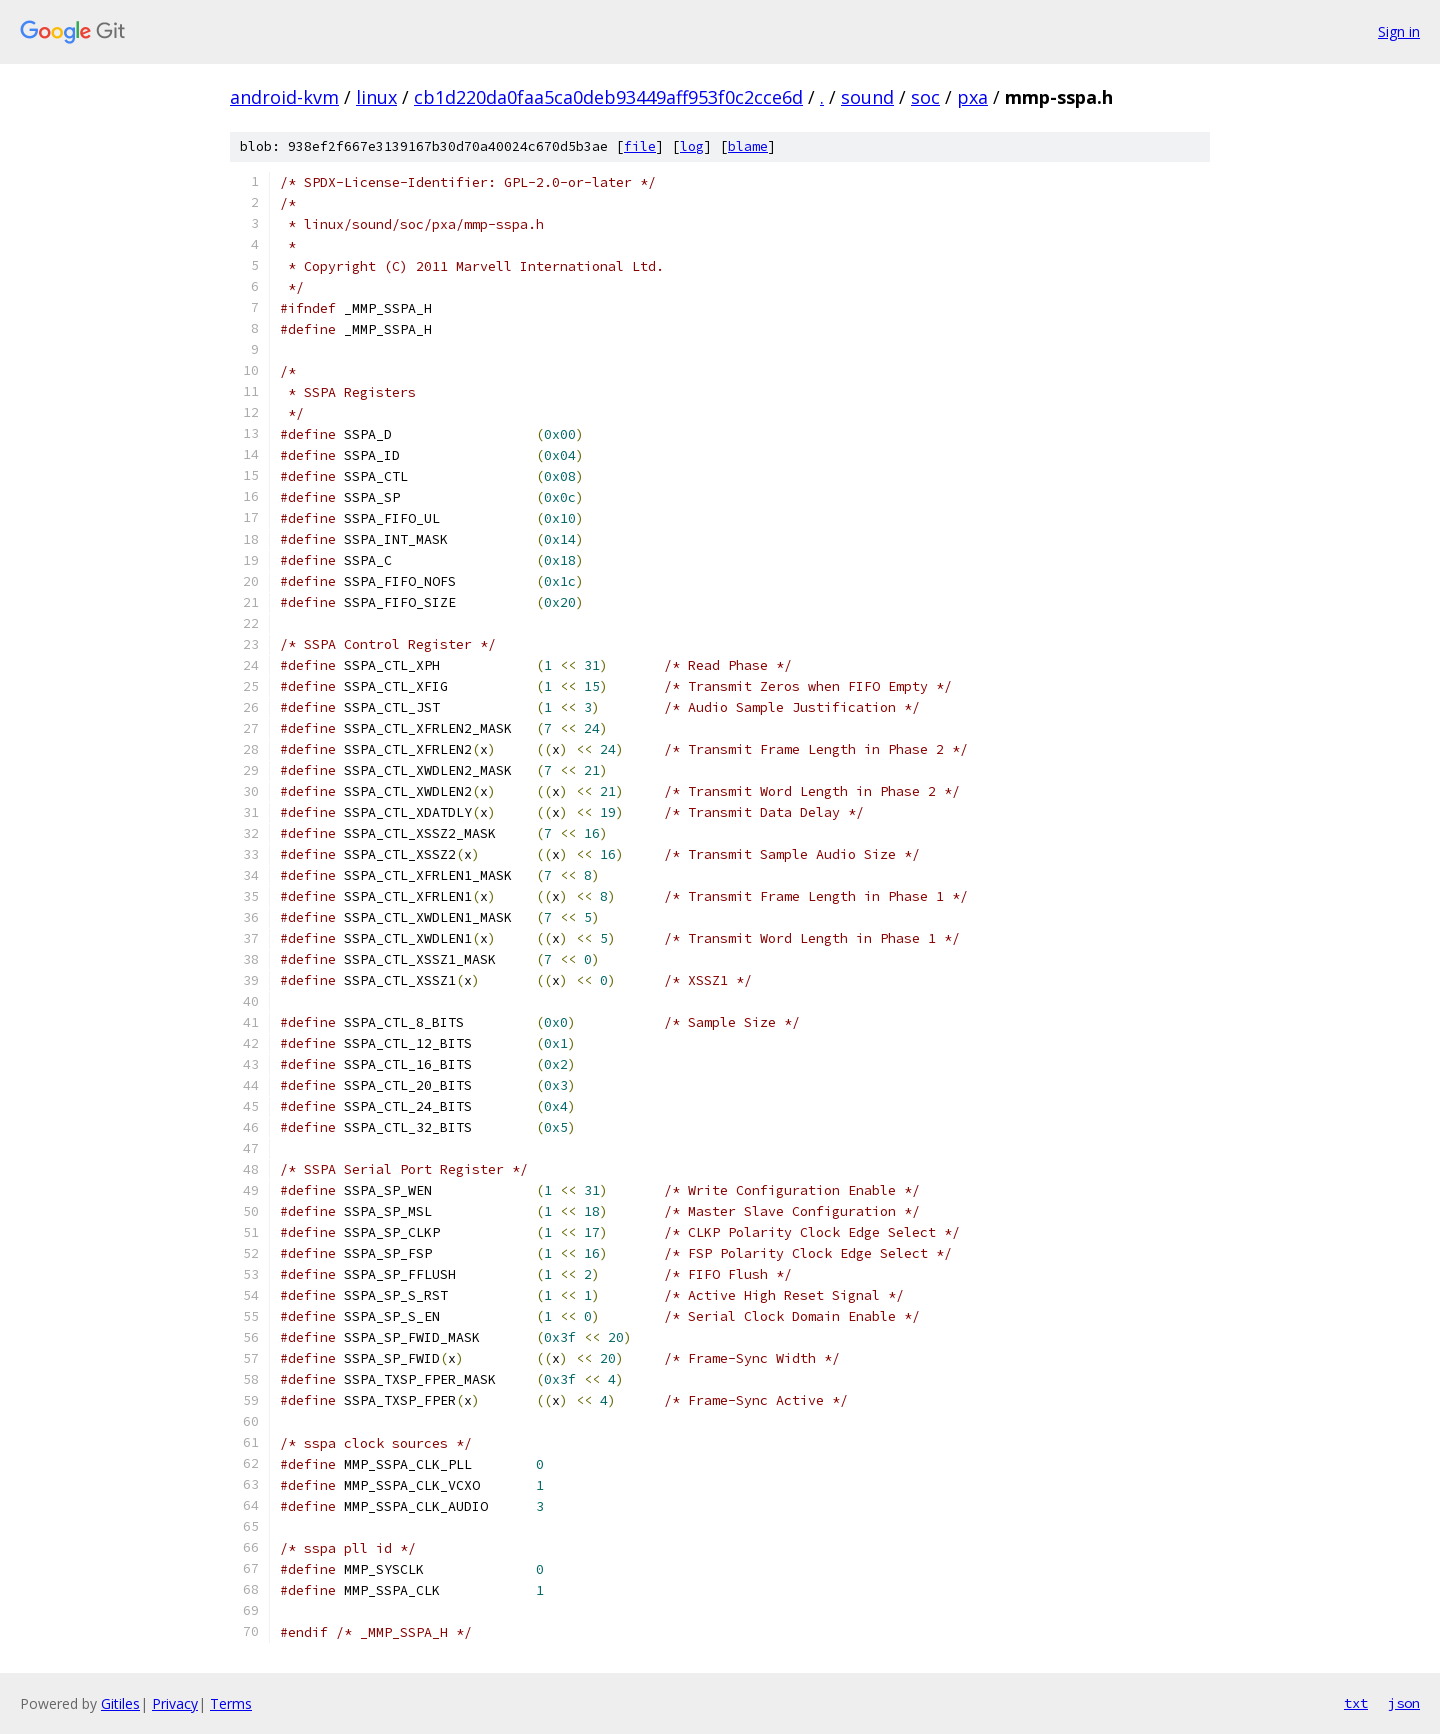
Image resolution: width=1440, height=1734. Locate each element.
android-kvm (284, 97)
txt (1356, 1703)
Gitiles (120, 1703)
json (1404, 1703)
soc (925, 97)
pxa (972, 97)
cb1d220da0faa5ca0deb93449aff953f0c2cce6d (608, 97)
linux (376, 97)
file (640, 146)
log (692, 146)
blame (748, 146)
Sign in (1399, 31)
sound (867, 97)
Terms (231, 1703)
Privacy (175, 1703)
